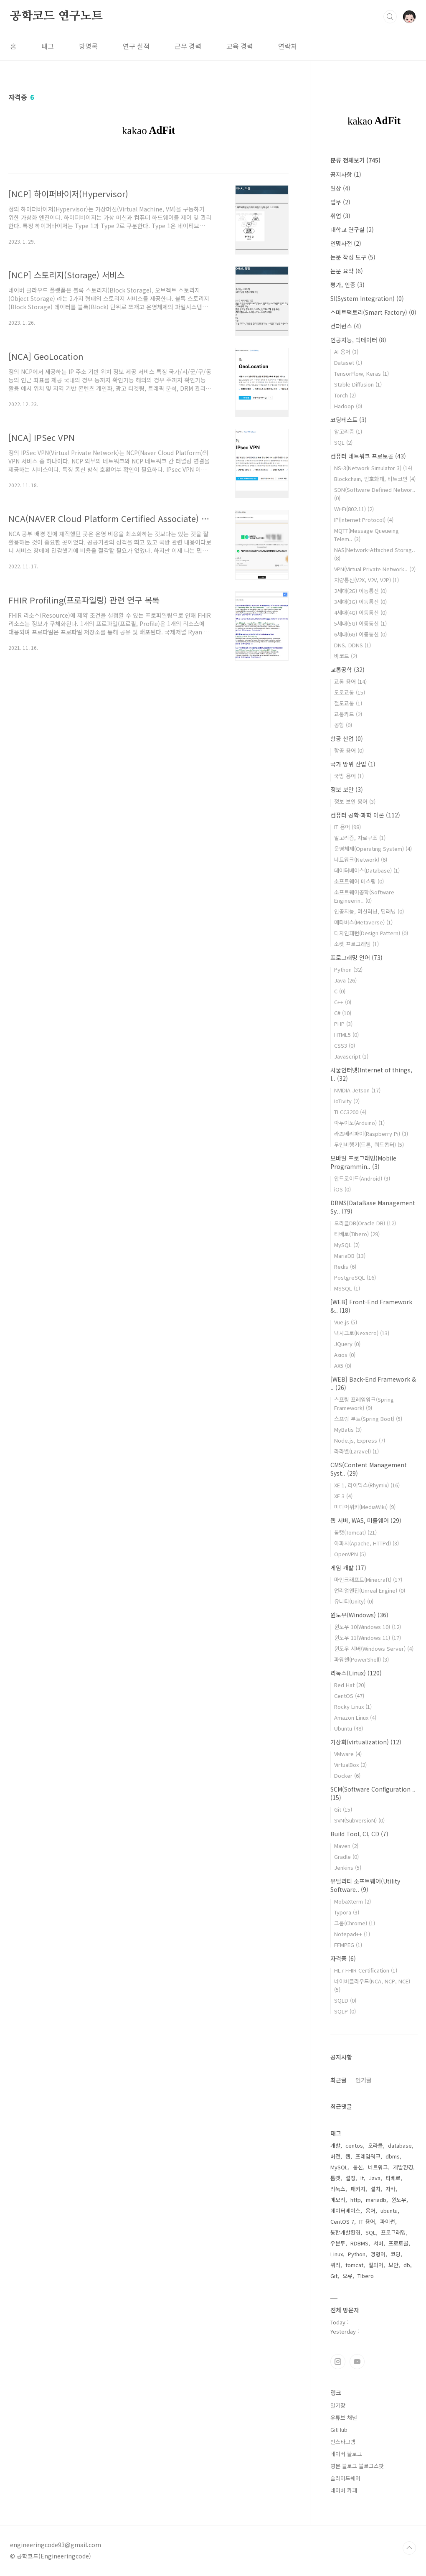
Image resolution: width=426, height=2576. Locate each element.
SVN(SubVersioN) (359, 1820)
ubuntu (389, 2211)
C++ (342, 1002)
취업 (340, 215)
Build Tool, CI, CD (359, 1834)
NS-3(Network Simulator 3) (373, 468)
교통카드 (348, 714)
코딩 (395, 2254)
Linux (336, 2254)
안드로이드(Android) (362, 1178)
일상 (340, 188)
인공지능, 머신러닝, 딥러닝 (369, 911)
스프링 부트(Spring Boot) (368, 1419)
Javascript (351, 1056)
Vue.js (345, 1322)
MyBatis (348, 1429)
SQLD (345, 2000)
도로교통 (349, 692)
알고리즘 (348, 431)
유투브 (357, 2361)
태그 (47, 46)
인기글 (363, 2080)
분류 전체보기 (355, 160)
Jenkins (347, 1867)
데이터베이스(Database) (367, 870)
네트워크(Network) (360, 859)
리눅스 (337, 2189)
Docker (347, 1775)
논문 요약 (346, 271)
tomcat (354, 2265)
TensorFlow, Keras (361, 373)
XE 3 (343, 1496)
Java (345, 980)
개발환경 (403, 2167)
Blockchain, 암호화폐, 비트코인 (375, 479)
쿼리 (335, 2265)
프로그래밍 (393, 2232)
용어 (370, 2211)
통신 (358, 2167)
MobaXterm (352, 1901)
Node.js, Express (359, 1440)
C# (342, 1013)
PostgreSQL (355, 1277)
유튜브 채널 (343, 2417)
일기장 (337, 2405)
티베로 (393, 2178)
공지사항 (345, 174)
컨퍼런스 (345, 326)
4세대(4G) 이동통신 (360, 612)
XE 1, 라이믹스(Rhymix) (367, 1485)
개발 (335, 2145)
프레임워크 (367, 2156)
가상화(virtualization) (365, 1742)
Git (343, 1809)
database (400, 2145)
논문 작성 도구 (352, 257)
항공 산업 (346, 738)
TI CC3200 (350, 1112)
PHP (343, 1024)
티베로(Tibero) (357, 1234)
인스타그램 (337, 2361)
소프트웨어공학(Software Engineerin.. (364, 896)
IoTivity (347, 1101)
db (406, 2265)
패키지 (357, 2189)
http (355, 2200)
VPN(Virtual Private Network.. (375, 569)
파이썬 (387, 2221)
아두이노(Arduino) (359, 1123)
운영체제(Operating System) (373, 849)
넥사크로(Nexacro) (361, 1333)
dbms (392, 2156)
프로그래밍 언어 (356, 957)
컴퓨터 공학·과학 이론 (365, 815)
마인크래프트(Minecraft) (368, 1579)
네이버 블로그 (346, 2454)
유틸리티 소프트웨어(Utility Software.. (365, 1885)
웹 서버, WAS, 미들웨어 (365, 1520)
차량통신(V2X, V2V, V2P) (366, 580)
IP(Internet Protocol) (363, 520)
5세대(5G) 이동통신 (360, 623)
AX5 (342, 1365)
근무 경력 (188, 46)
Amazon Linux (355, 1717)
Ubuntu (348, 1728)
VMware (348, 1754)
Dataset (348, 363)
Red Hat (349, 1685)
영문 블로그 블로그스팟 (357, 2466)
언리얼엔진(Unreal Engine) (369, 1590)
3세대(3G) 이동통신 (360, 602)
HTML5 (346, 1035)
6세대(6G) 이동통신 (360, 634)
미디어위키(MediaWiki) (365, 1507)
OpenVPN (350, 1554)
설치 (375, 2189)
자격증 (343, 1958)
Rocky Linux (353, 1707)
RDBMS (359, 2243)
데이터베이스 (345, 2211)
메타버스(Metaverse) (363, 922)
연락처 (287, 46)
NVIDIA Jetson (357, 1090)
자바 (390, 2189)
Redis (345, 1266)
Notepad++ (352, 1934)
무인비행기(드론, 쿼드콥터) (369, 1144)
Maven (346, 1846)
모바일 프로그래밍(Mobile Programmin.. (363, 1162)
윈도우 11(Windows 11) (367, 1638)
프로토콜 (398, 2243)
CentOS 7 (342, 2221)
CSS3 (344, 1045)
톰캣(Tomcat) (355, 1532)
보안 (393, 2265)
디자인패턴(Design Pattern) (371, 933)
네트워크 (378, 2167)
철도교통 (348, 703)
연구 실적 (136, 46)
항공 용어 (349, 750)
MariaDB (349, 1256)
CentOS (349, 1696)
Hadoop (348, 406)
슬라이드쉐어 (345, 2478)
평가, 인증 (347, 284)
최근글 (338, 2080)
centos (354, 2145)
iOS (342, 1189)
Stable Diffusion (358, 384)
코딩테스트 (348, 419)
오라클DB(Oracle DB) (365, 1223)
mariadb (376, 2200)
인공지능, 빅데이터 (358, 340)
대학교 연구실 (352, 229)
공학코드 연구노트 (56, 16)
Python (348, 969)
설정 (350, 2178)
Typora (346, 1912)
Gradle (346, 1857)
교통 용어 (350, 681)
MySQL (347, 1245)
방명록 (88, 46)
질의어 (375, 2265)
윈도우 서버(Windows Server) (373, 1648)
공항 (343, 725)
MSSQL (347, 1288)
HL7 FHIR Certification (365, 1970)
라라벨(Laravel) (356, 1451)
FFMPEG (348, 1945)
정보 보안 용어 (354, 801)
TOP (409, 2548)
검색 (390, 16)
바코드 (345, 656)
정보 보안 (346, 789)
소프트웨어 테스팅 (359, 881)
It (362, 2178)
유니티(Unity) (353, 1601)
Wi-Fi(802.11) (354, 509)
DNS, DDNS (352, 645)
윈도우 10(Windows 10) (367, 1627)
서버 (378, 2243)
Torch (345, 395)
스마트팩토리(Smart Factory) (373, 312)
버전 (335, 2156)
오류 (347, 2276)
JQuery (347, 1344)
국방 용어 (349, 776)
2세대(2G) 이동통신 (360, 591)
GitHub (338, 2429)
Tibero (366, 2276)
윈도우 (398, 2200)
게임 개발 (348, 1567)
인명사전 (345, 243)
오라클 (375, 2145)
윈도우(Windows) (359, 1615)
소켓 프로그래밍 (356, 944)
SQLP (345, 2011)
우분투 (337, 2243)
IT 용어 (347, 827)
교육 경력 (239, 46)
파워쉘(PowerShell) (361, 1659)
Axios (344, 1355)
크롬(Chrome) (354, 1923)
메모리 (337, 2200)
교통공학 (347, 669)
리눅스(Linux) (356, 1673)
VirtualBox (350, 1765)
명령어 (377, 2254)
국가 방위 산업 (352, 764)
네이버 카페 (343, 2490)
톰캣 (335, 2178)
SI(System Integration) (367, 298)
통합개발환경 (345, 2232)
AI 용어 (346, 352)
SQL (343, 442)
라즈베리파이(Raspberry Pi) (371, 1134)
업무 (340, 202)
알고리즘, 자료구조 (359, 838)
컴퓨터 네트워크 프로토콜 (368, 456)
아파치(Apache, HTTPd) (366, 1543)
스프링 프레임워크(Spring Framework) (364, 1403)
